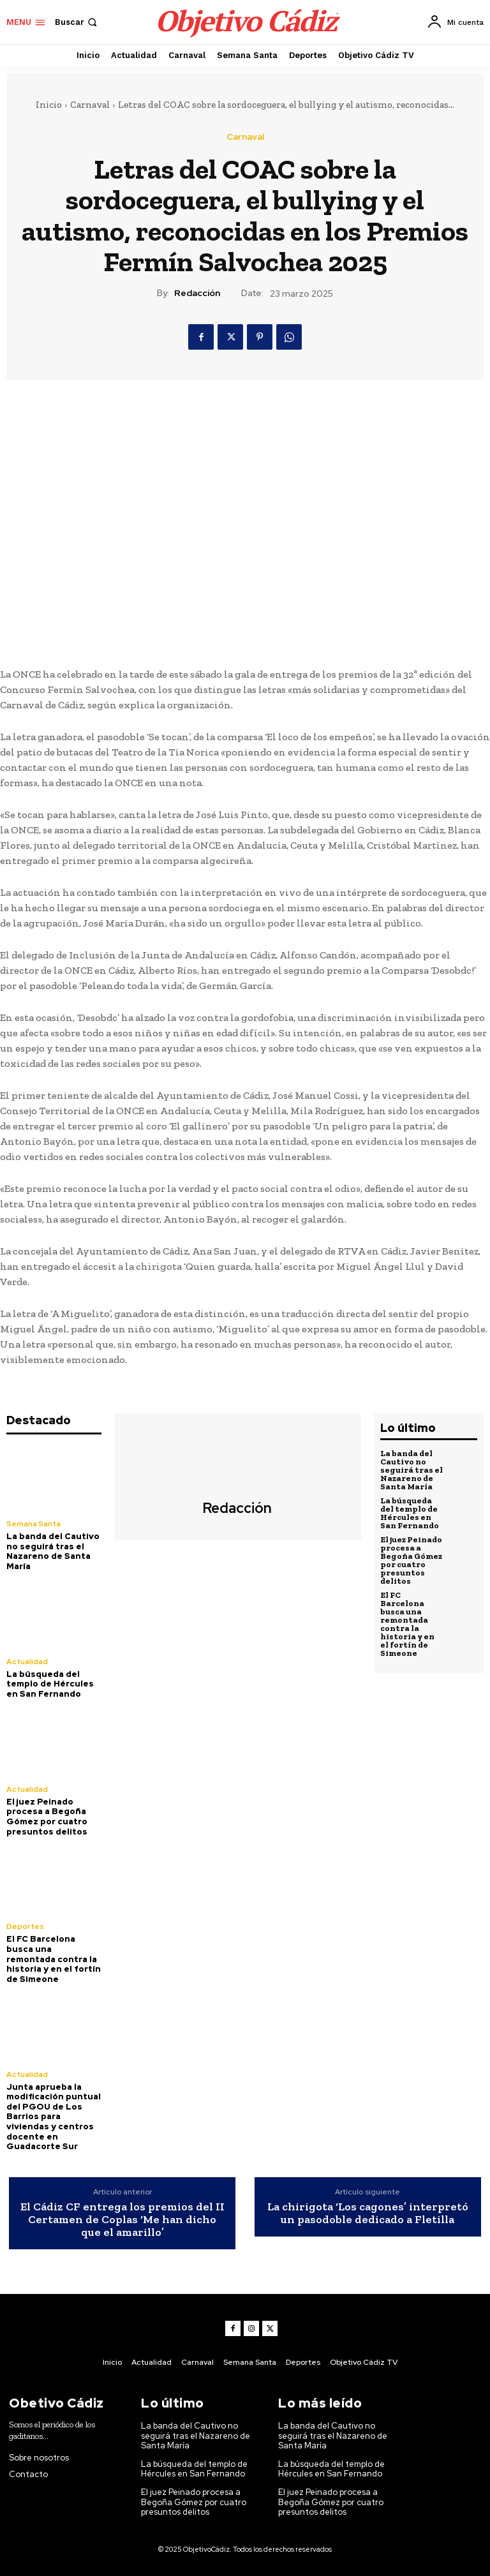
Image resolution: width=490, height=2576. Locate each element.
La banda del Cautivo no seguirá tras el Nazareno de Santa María (53, 1551)
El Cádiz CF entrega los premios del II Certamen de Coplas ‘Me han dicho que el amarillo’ (122, 2219)
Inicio (49, 104)
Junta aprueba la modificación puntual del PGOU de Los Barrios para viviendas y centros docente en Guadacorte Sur (53, 2116)
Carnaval (90, 104)
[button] (77, 22)
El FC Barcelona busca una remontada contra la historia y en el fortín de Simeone (53, 1958)
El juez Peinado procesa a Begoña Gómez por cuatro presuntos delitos (46, 1816)
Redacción (197, 293)
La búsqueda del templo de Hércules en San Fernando (50, 1684)
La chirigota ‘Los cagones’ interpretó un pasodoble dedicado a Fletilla (367, 2213)
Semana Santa (33, 1524)
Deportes (25, 1926)
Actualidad (27, 1661)
